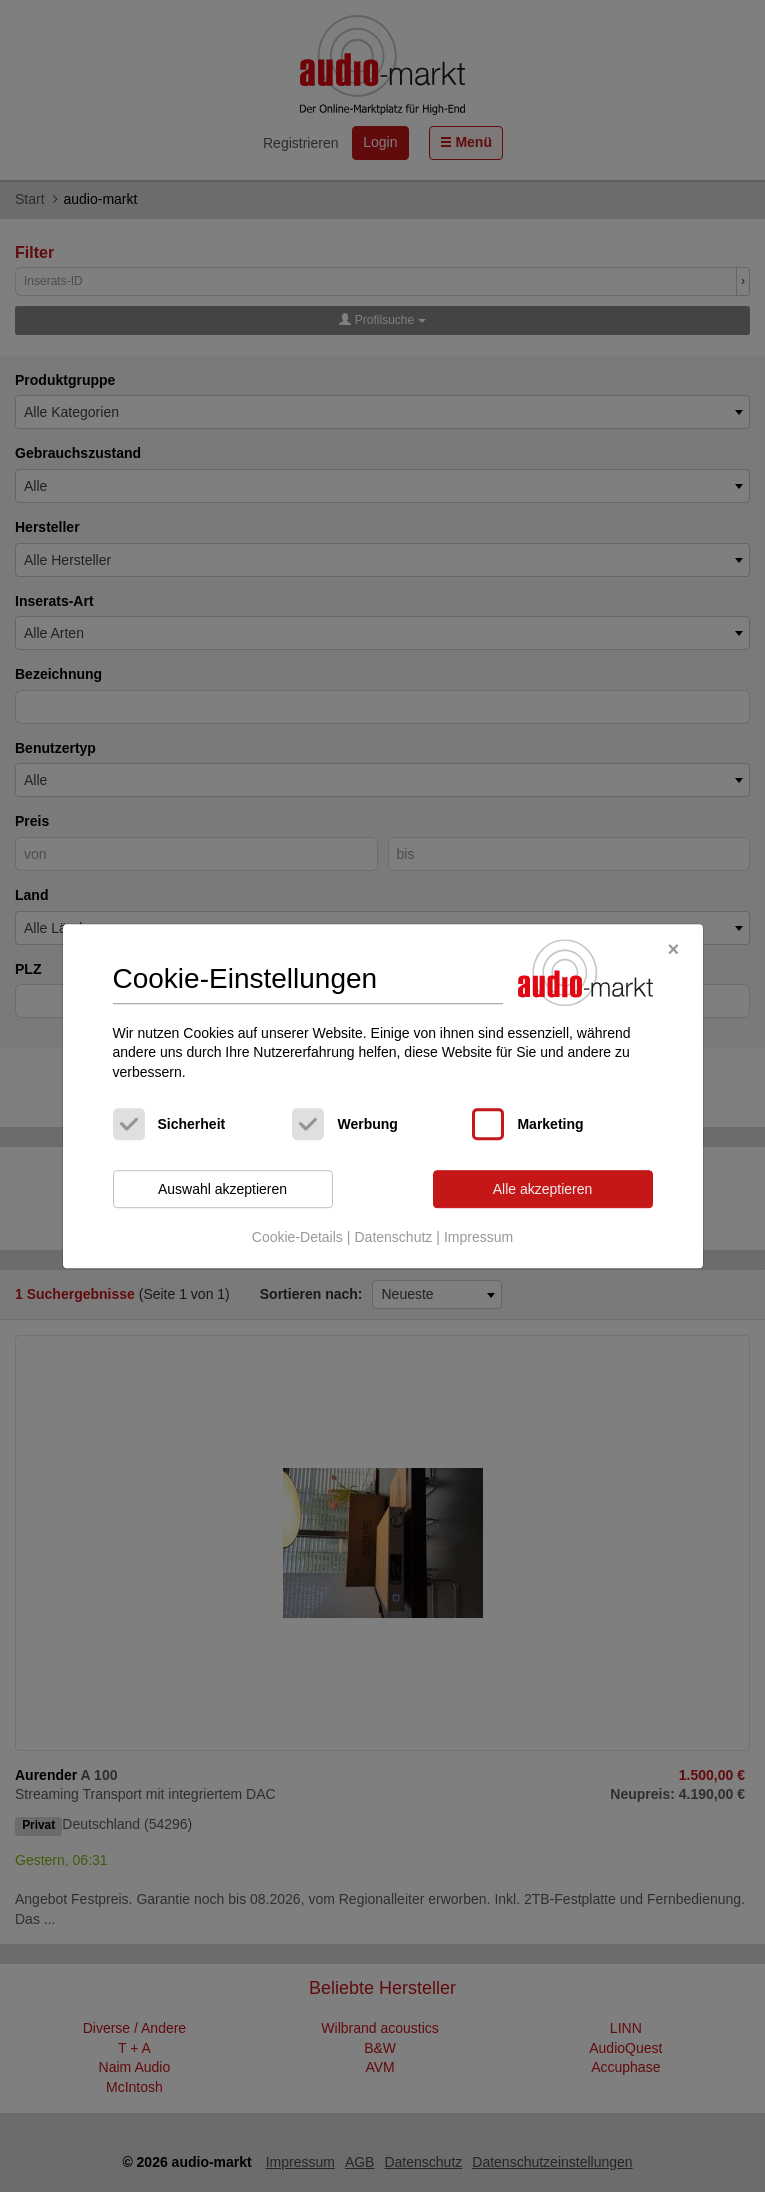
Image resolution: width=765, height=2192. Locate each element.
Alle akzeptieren (543, 1189)
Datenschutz (393, 1237)
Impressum (478, 1237)
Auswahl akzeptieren (222, 1189)
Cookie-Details (297, 1237)
